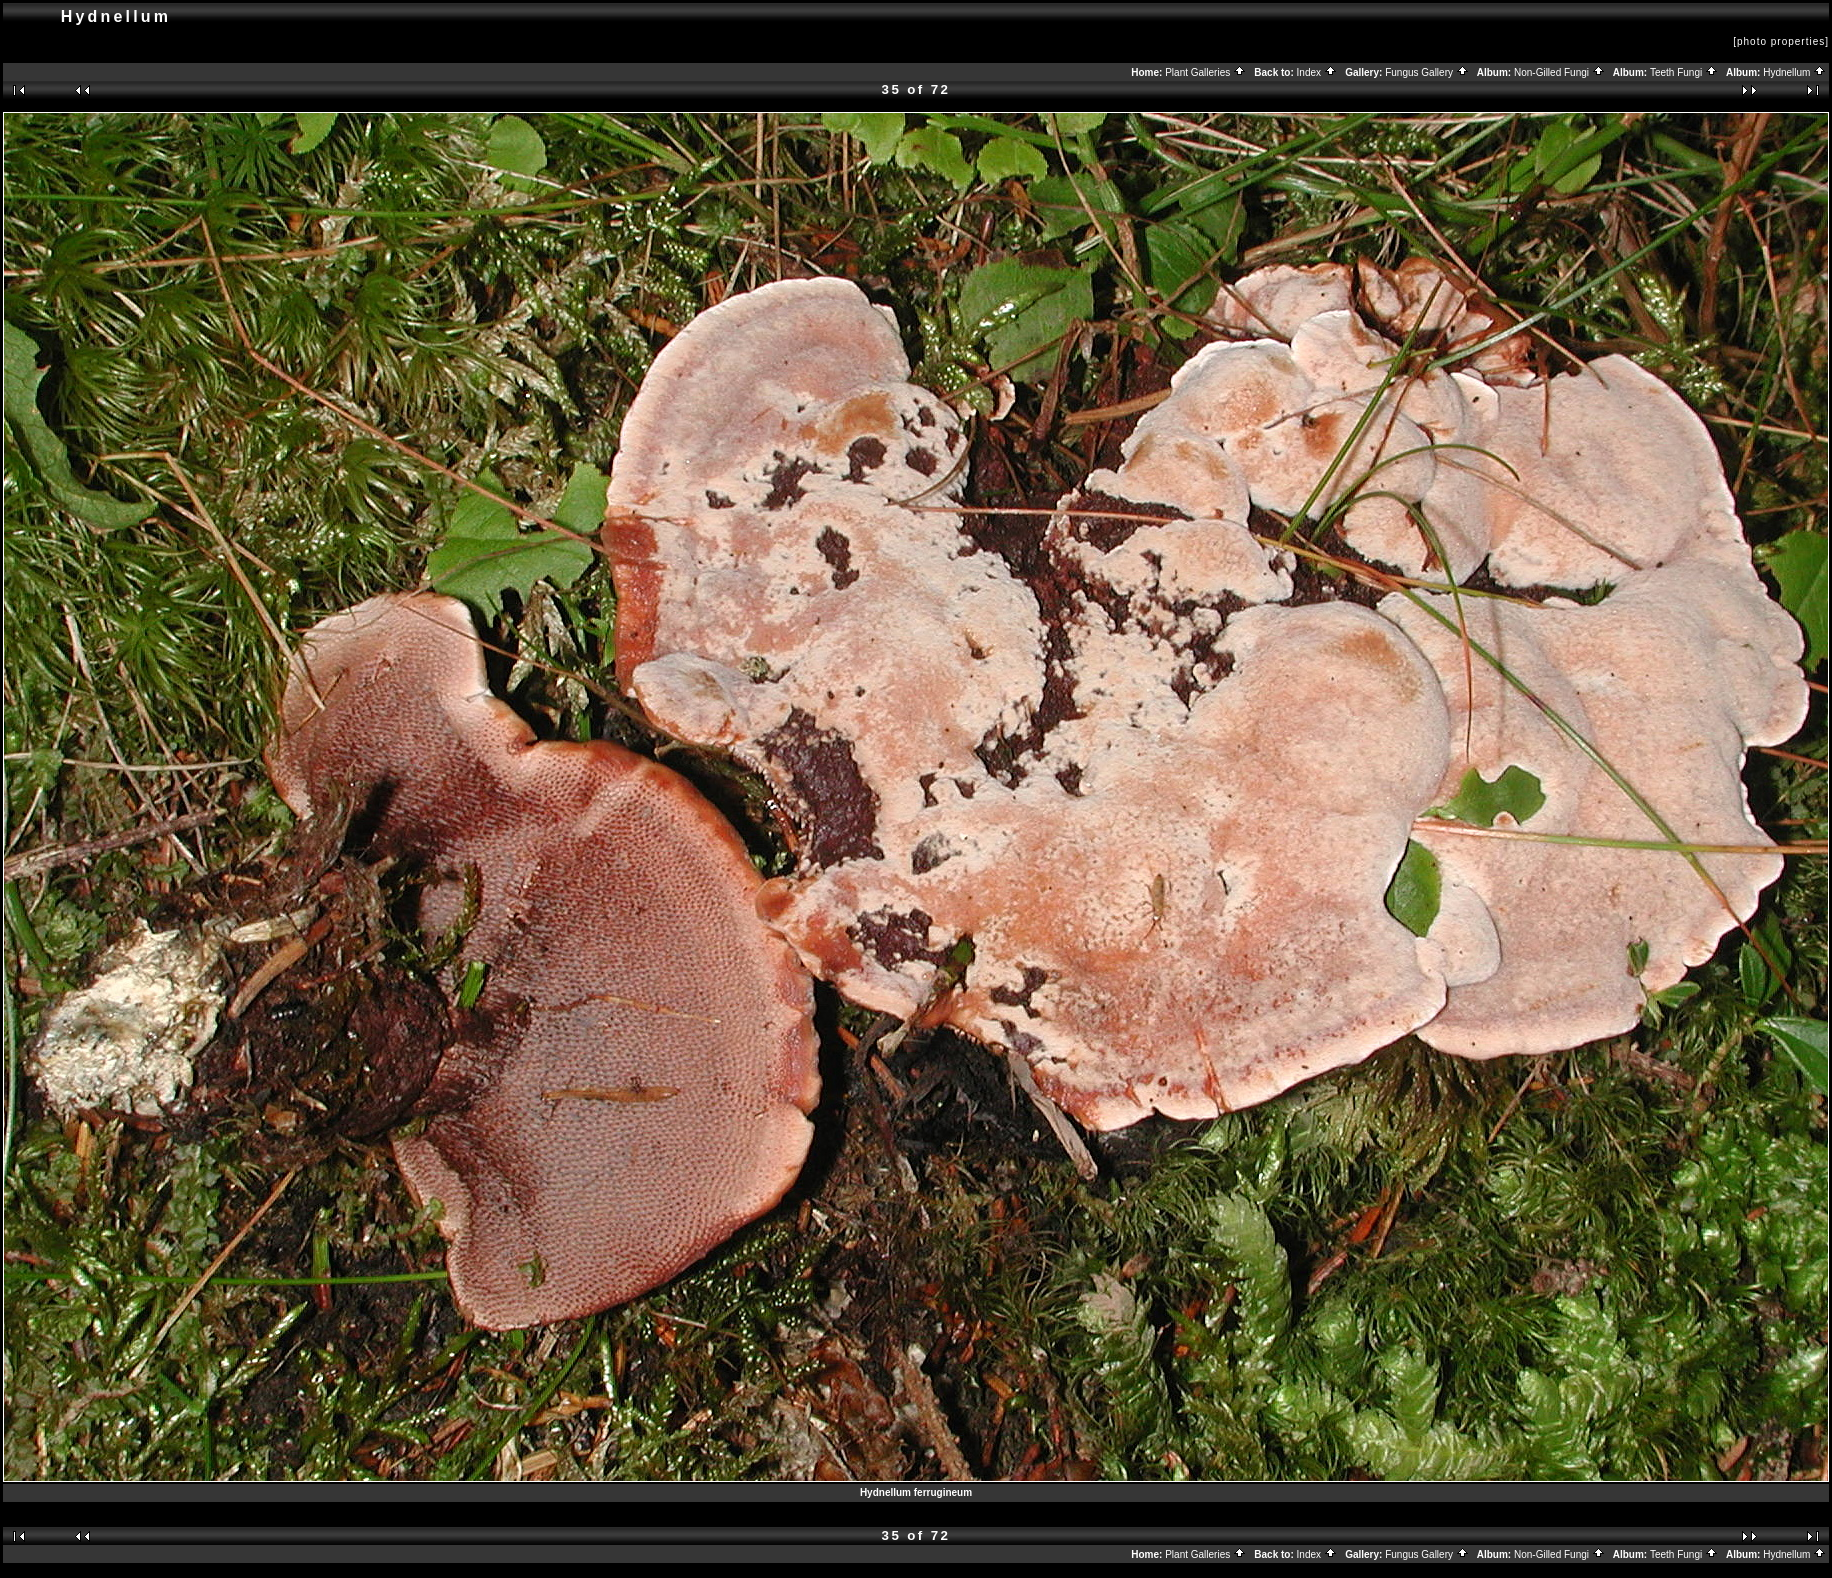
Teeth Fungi (1684, 72)
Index (1317, 72)
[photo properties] (1781, 41)
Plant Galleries (1205, 72)
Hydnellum (1794, 72)
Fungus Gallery (1427, 72)
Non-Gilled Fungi (1559, 72)
